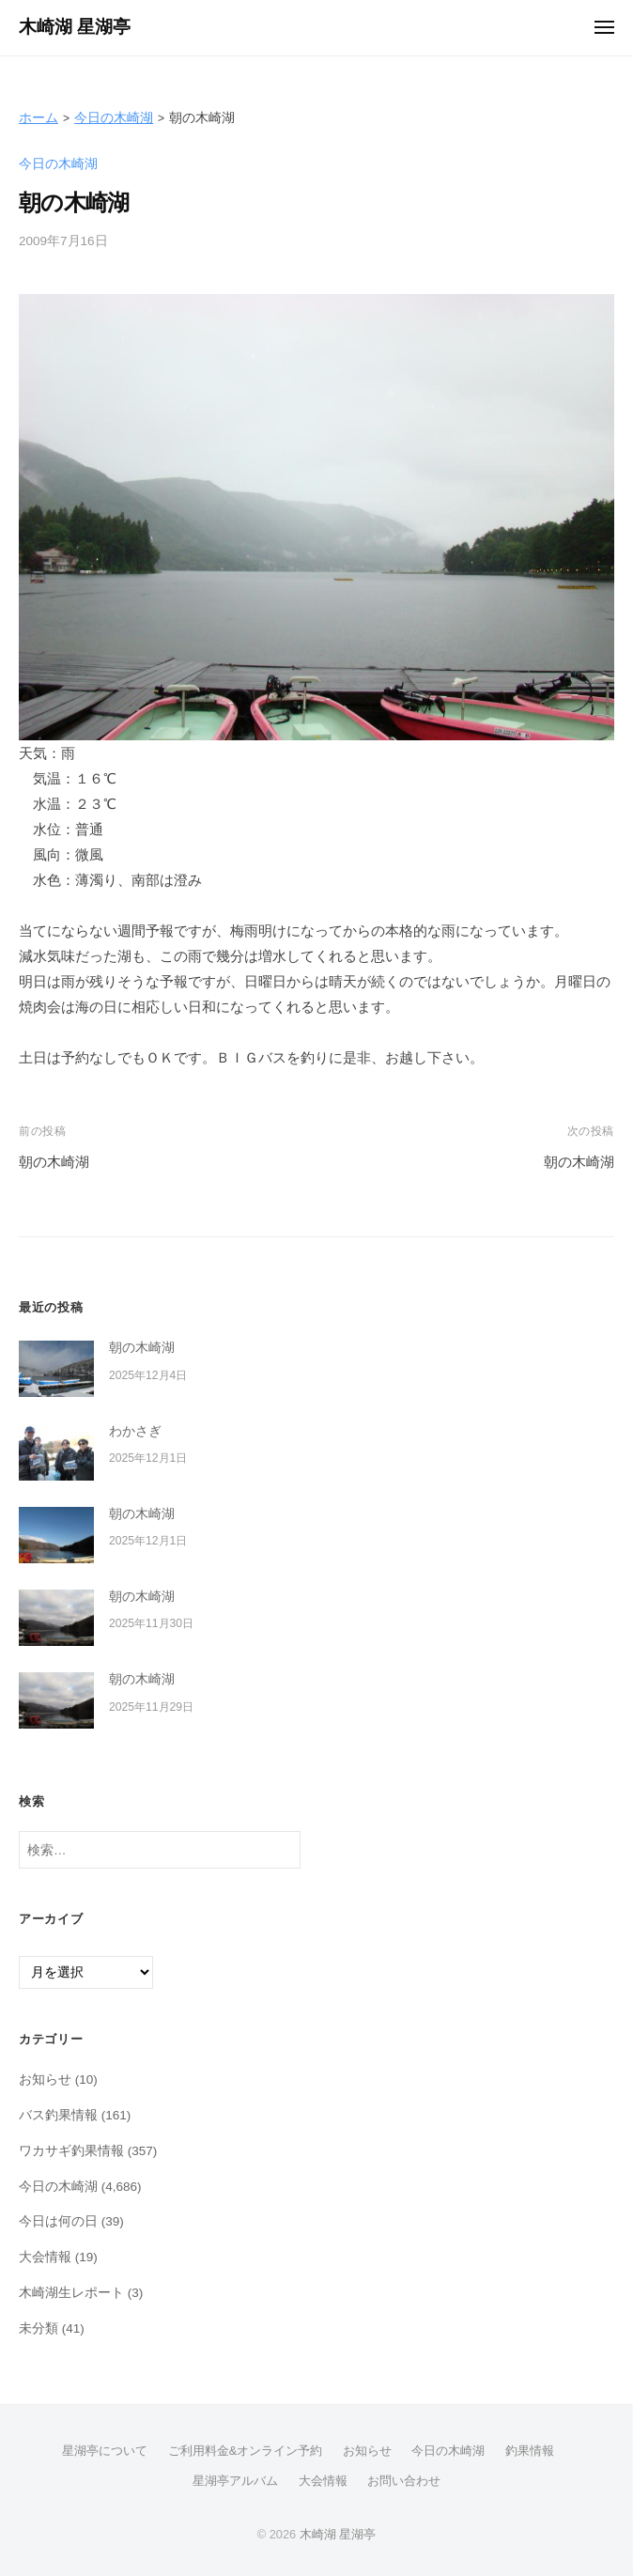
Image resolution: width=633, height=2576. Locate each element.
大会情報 (45, 2257)
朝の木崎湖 (54, 1162)
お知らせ (45, 2079)
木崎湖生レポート (71, 2293)
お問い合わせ (403, 2481)
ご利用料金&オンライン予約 (245, 2451)
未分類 (38, 2328)
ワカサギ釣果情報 (71, 2151)
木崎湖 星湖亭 (75, 27)
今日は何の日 (58, 2221)
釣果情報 (529, 2451)
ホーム (38, 118)
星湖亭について (104, 2451)
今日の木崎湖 (113, 118)
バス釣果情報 (58, 2115)
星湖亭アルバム (235, 2481)
